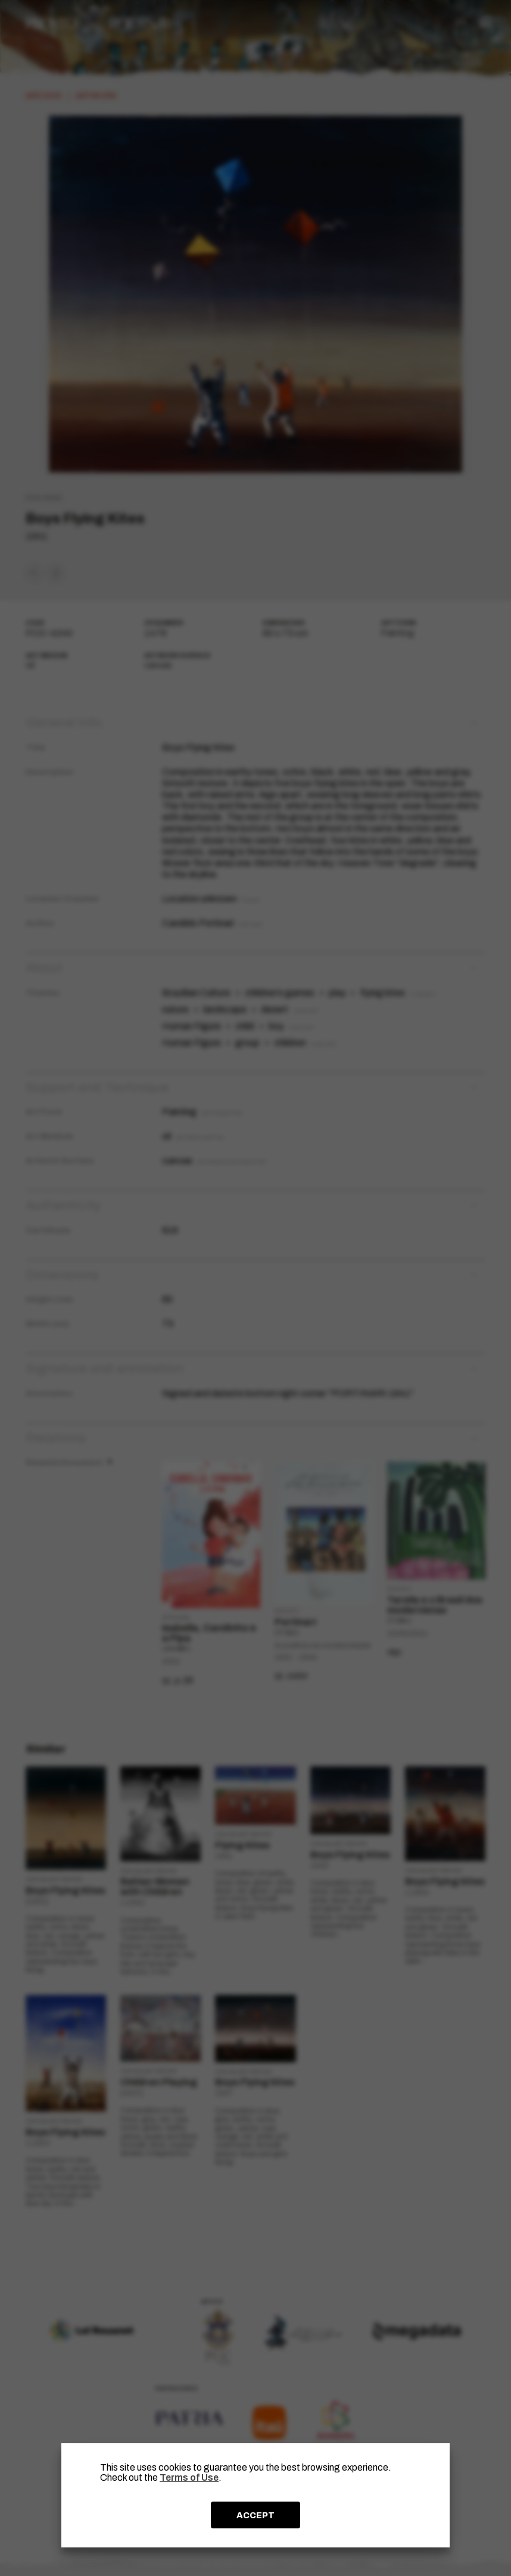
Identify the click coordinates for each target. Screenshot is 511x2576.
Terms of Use (189, 2477)
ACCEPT (255, 2515)
